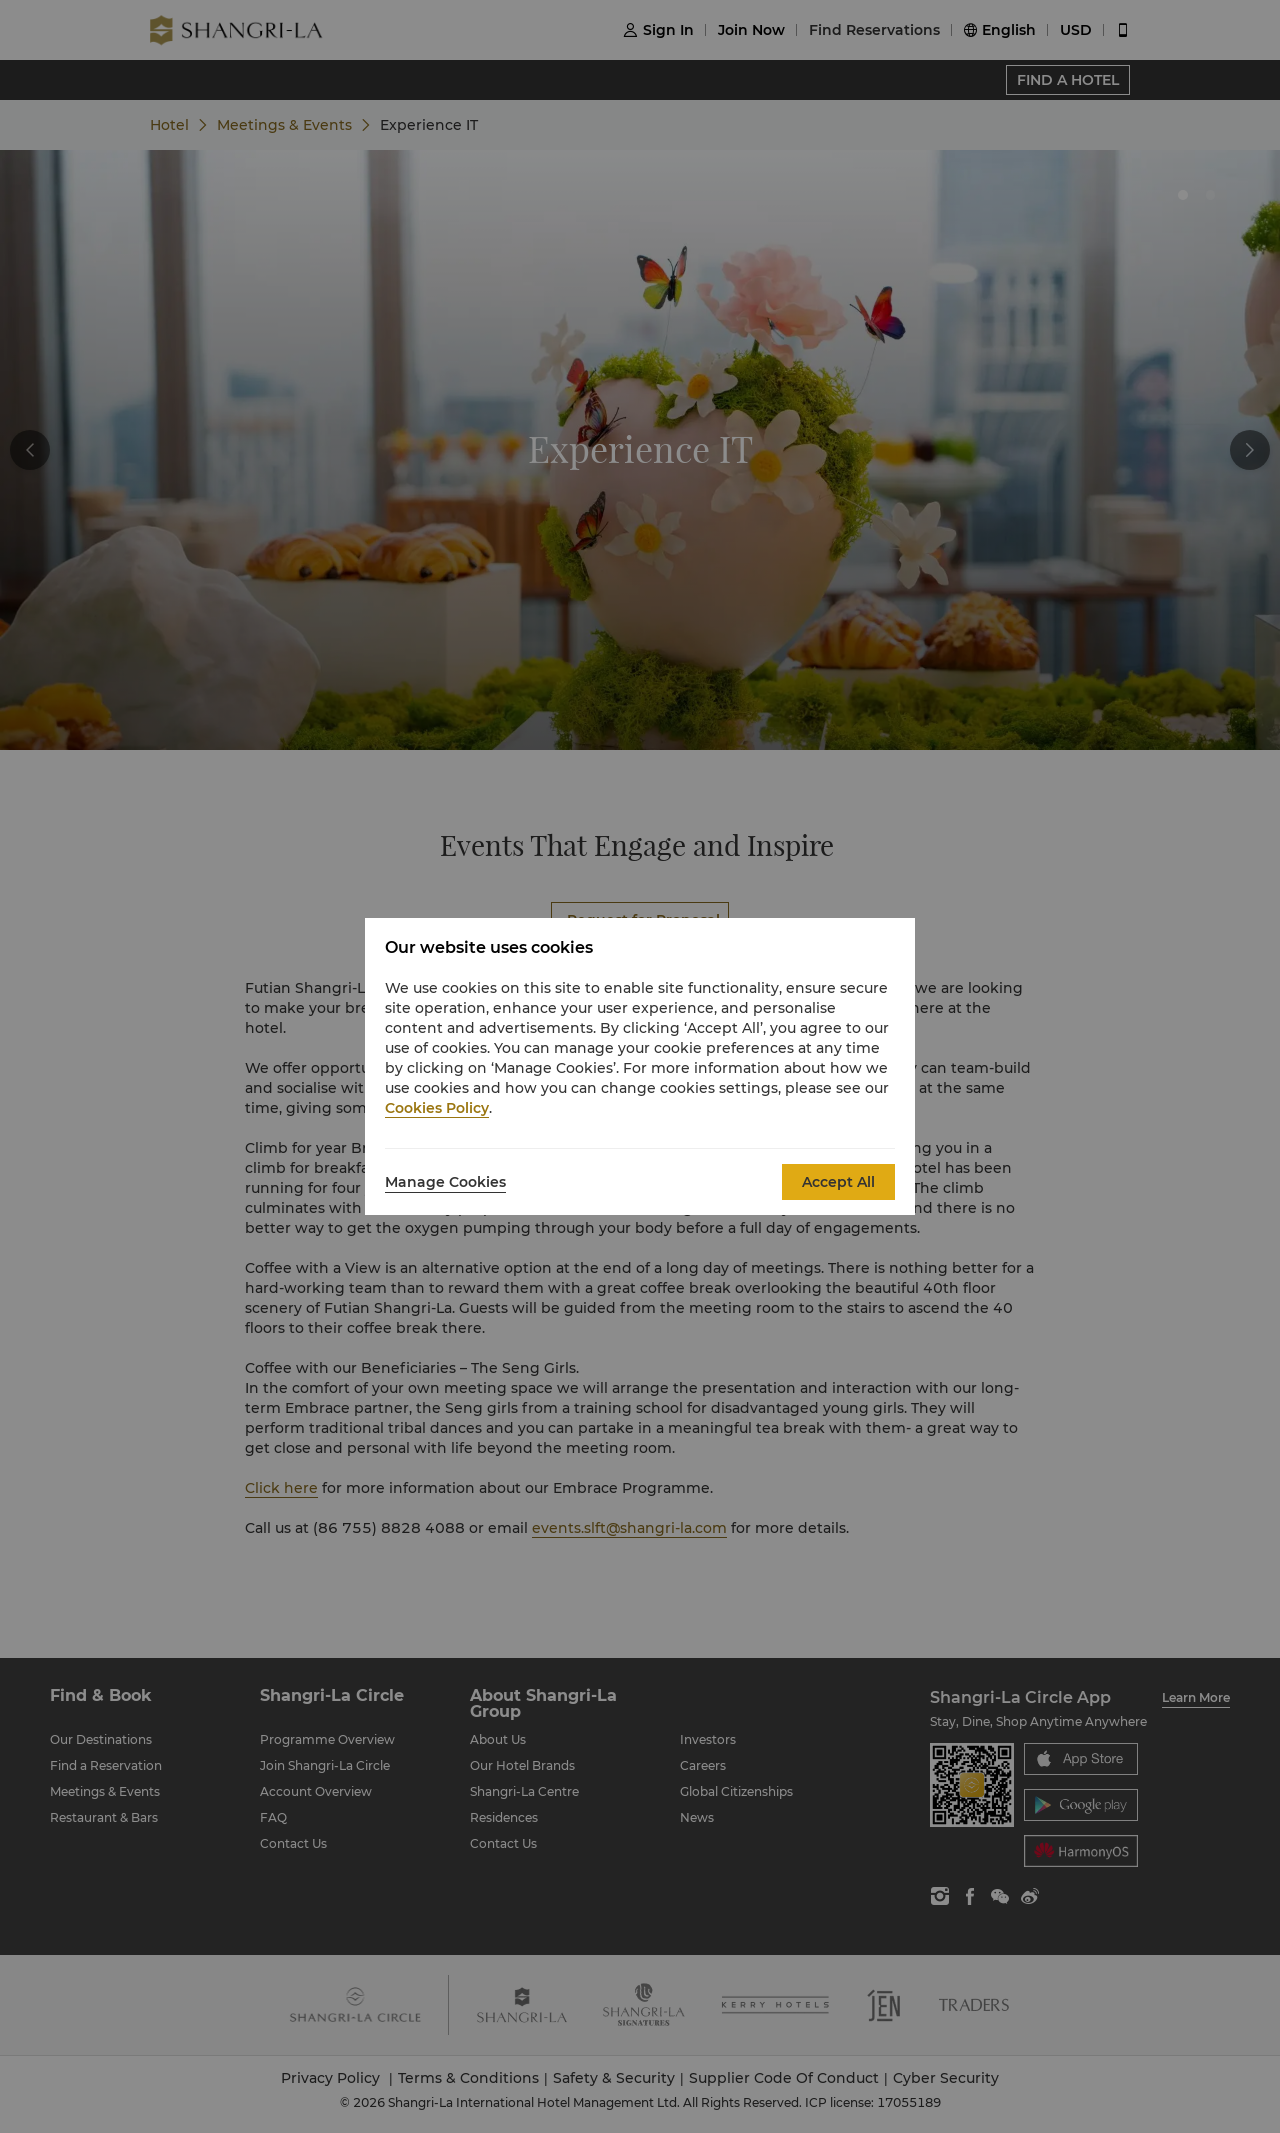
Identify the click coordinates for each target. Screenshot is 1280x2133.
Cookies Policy (437, 1108)
